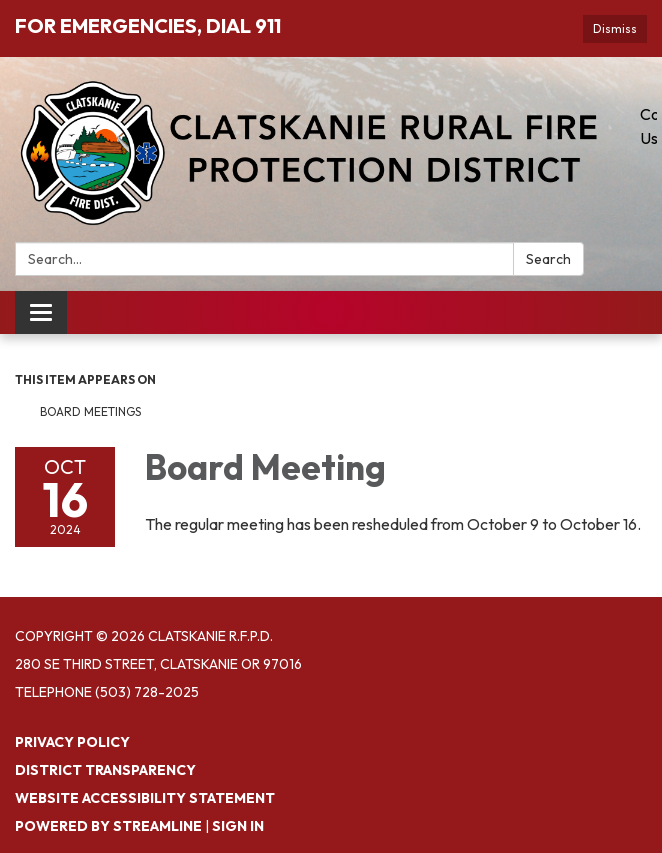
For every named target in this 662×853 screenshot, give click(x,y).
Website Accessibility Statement (145, 798)
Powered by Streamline (108, 826)
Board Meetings (90, 411)
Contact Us (648, 126)
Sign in (238, 826)
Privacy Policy (72, 742)
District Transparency (105, 770)
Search (548, 259)
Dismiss (615, 28)
